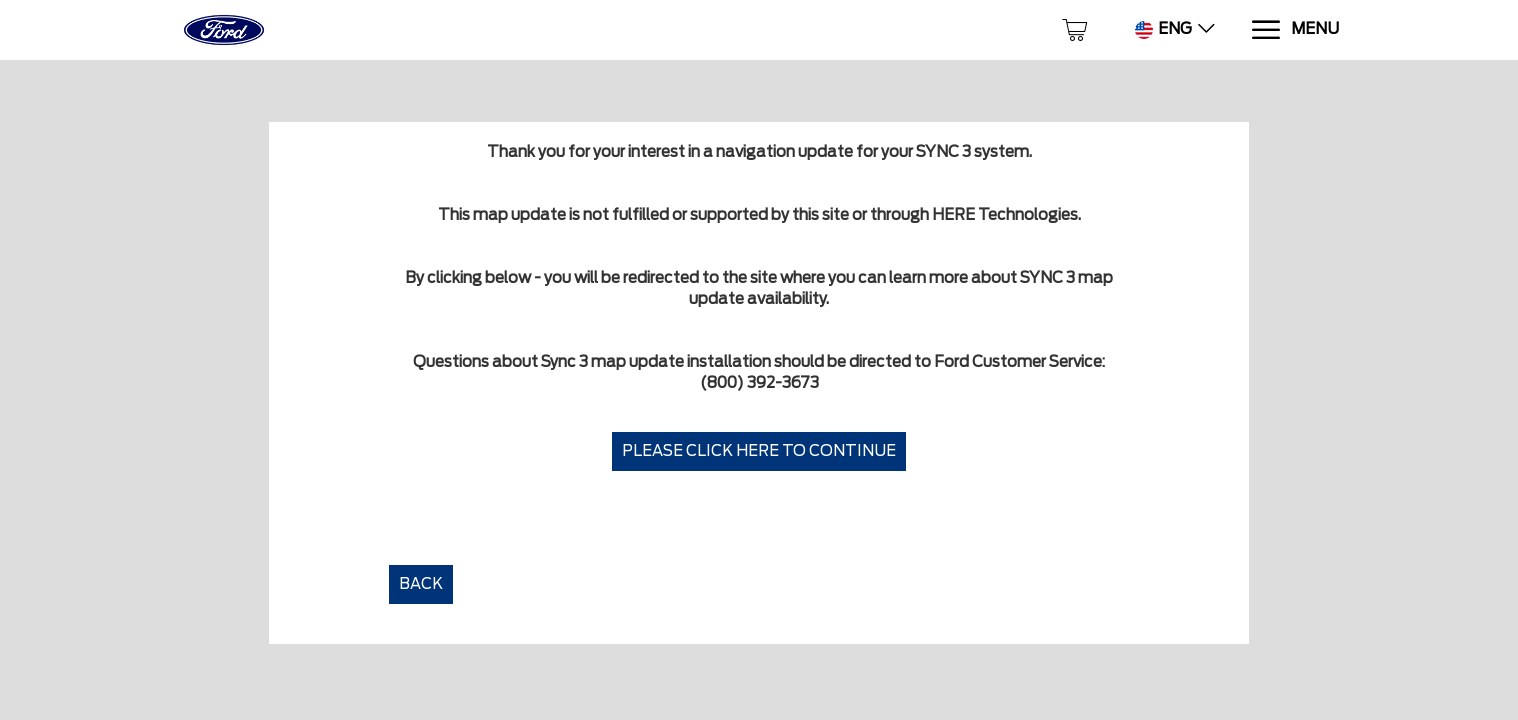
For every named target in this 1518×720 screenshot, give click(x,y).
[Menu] (1294, 30)
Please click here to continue (759, 451)
